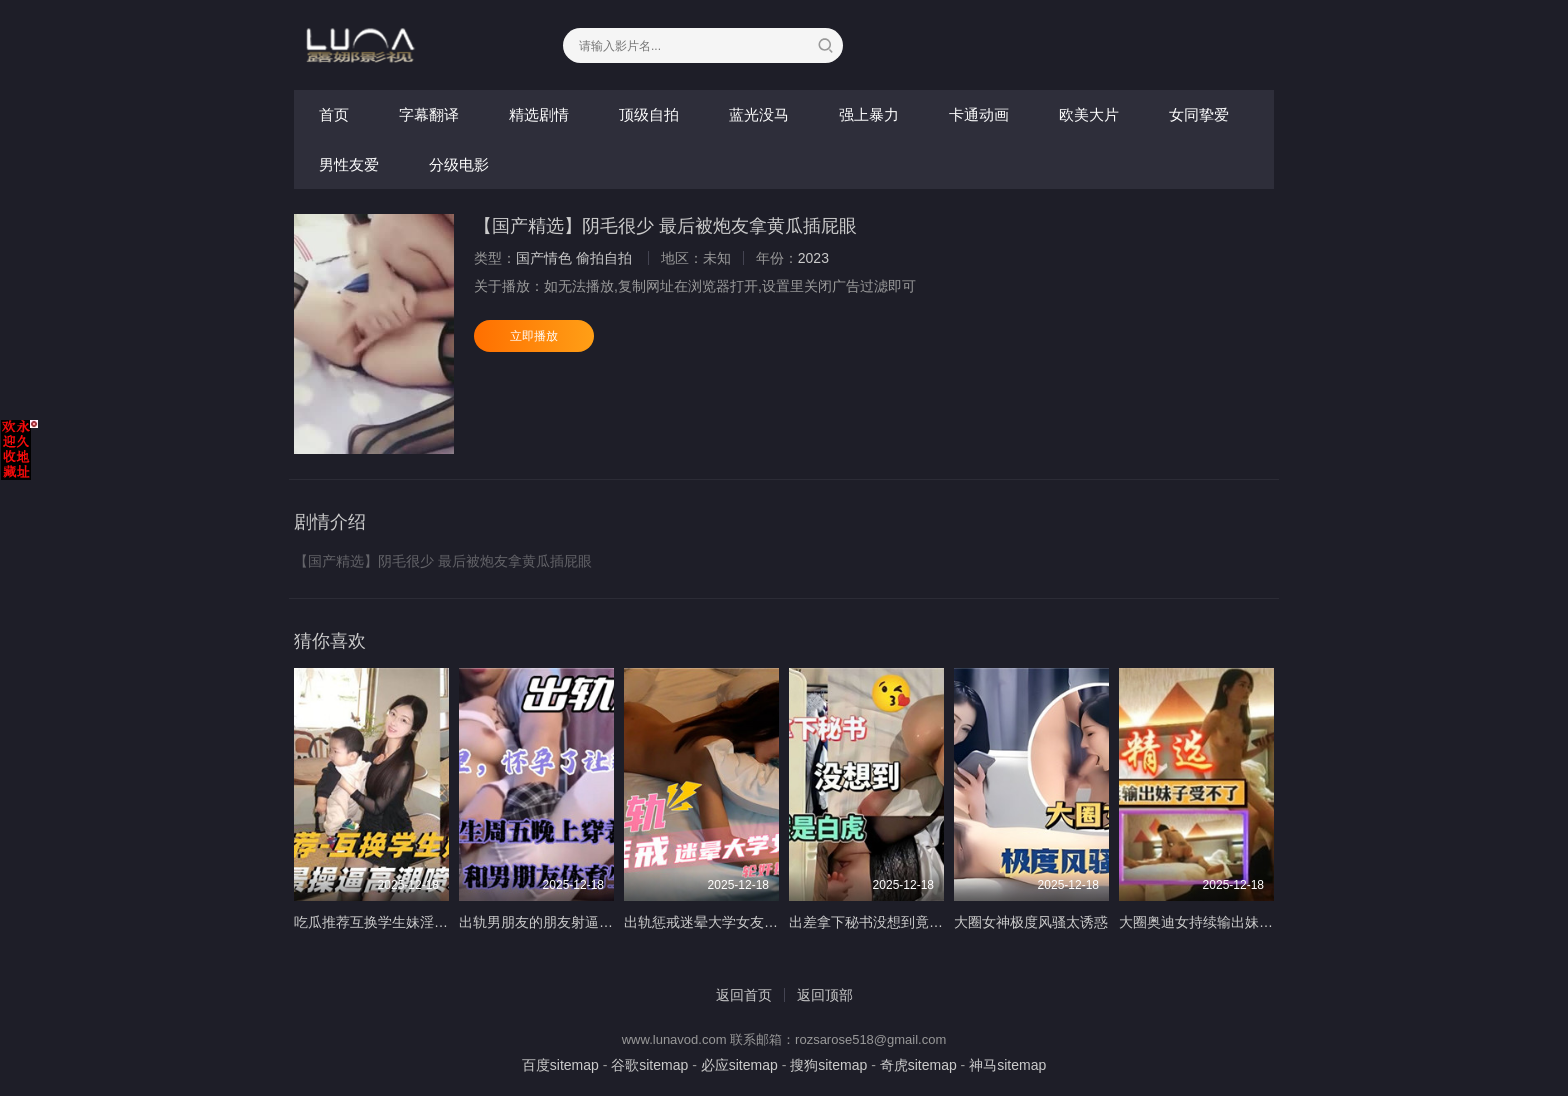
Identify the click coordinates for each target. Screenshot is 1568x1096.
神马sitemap (1007, 1065)
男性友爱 (349, 164)
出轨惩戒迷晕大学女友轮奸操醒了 (729, 922)
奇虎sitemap (918, 1065)
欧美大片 (1089, 114)
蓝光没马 (759, 114)
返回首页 (744, 995)
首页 (334, 114)
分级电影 (459, 164)
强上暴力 (869, 114)
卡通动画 (979, 114)
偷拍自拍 (604, 258)
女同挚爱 (1199, 114)
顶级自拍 (649, 114)
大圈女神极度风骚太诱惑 (1031, 922)
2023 (813, 258)
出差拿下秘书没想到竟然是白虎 (887, 922)
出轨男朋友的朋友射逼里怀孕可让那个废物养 (599, 922)
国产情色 (544, 258)
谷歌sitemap (649, 1065)
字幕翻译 (429, 114)
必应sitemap (739, 1065)
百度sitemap (560, 1065)
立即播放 (534, 336)
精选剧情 (539, 114)
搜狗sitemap (828, 1065)
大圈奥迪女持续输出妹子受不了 (1217, 922)
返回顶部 (825, 995)
